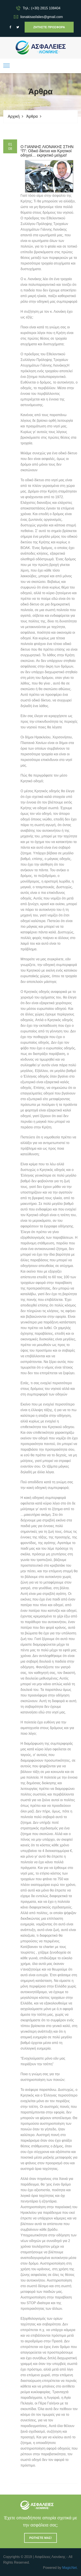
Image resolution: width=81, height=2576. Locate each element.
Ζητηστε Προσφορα (49, 27)
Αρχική (14, 116)
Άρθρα (32, 116)
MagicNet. (70, 2567)
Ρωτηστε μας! (40, 2538)
